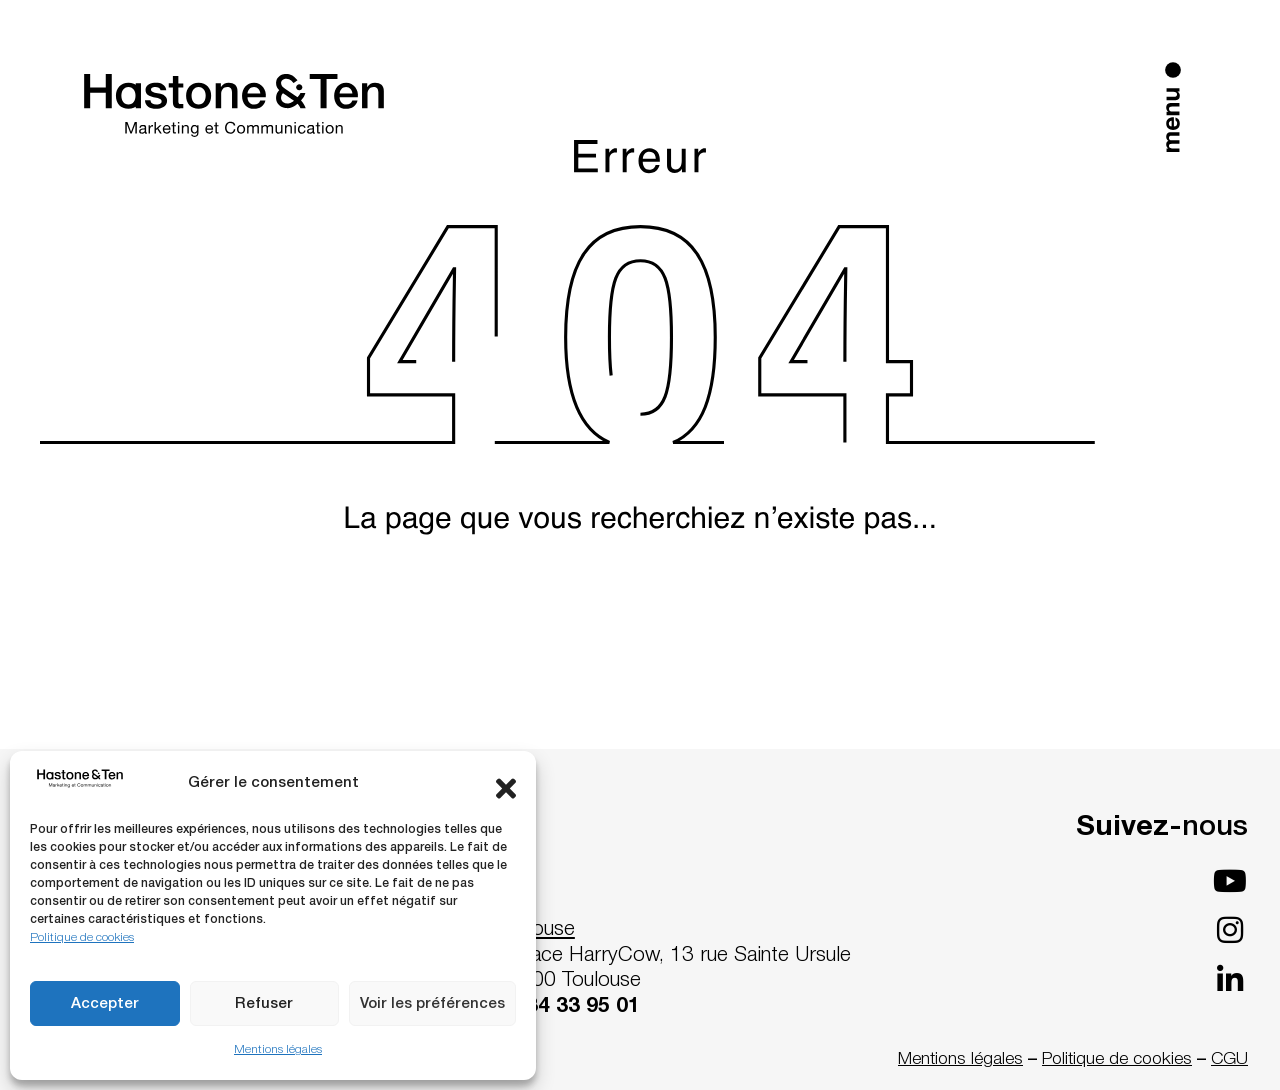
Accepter (105, 1004)
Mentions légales (278, 1049)
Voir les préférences (432, 1004)
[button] (506, 784)
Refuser (264, 1004)
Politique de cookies (82, 937)
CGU (1229, 1059)
